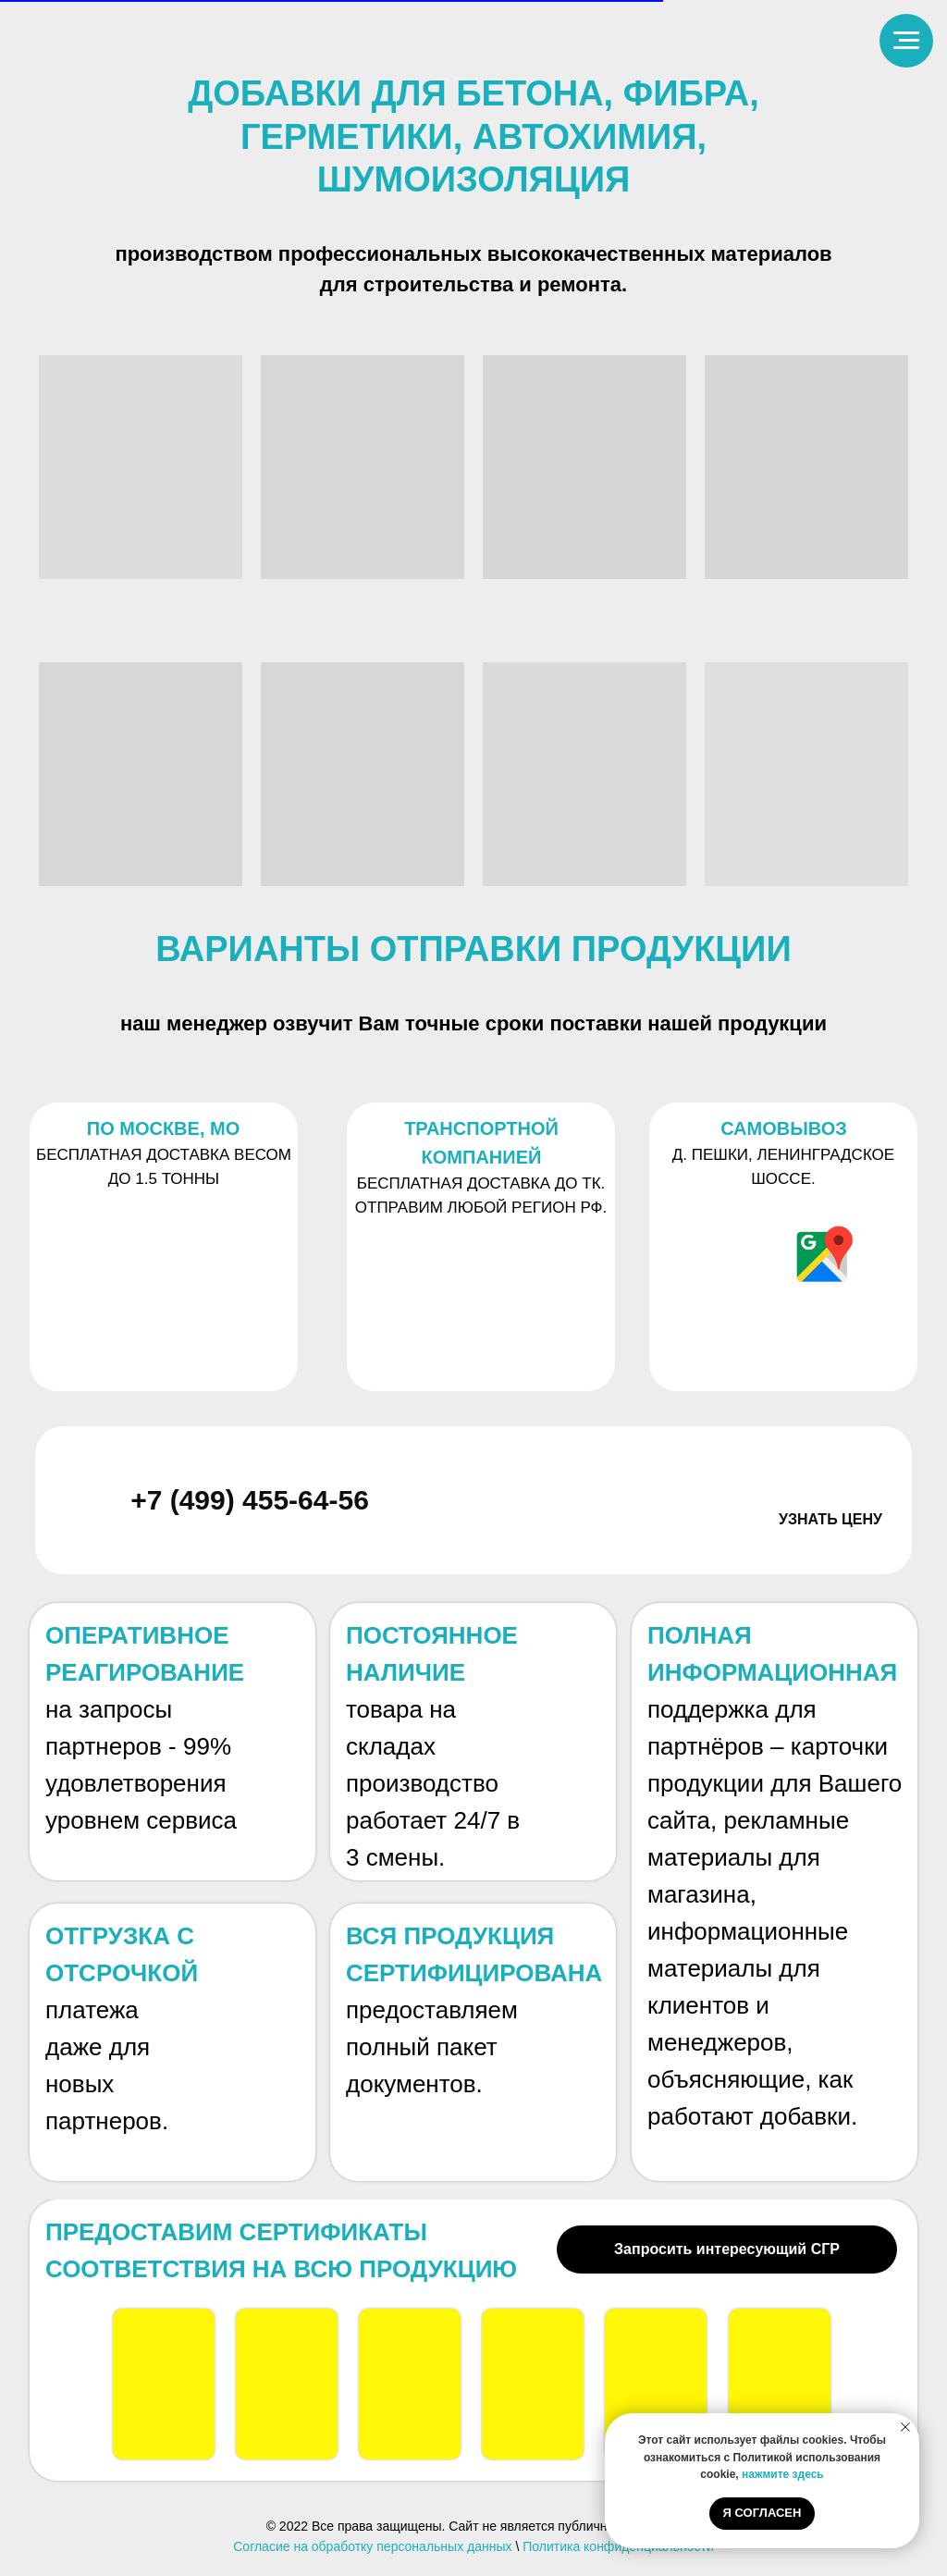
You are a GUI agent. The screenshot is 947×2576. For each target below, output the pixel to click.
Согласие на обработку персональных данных (372, 2546)
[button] (830, 1549)
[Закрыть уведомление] (905, 2427)
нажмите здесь (783, 2474)
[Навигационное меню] (906, 40)
